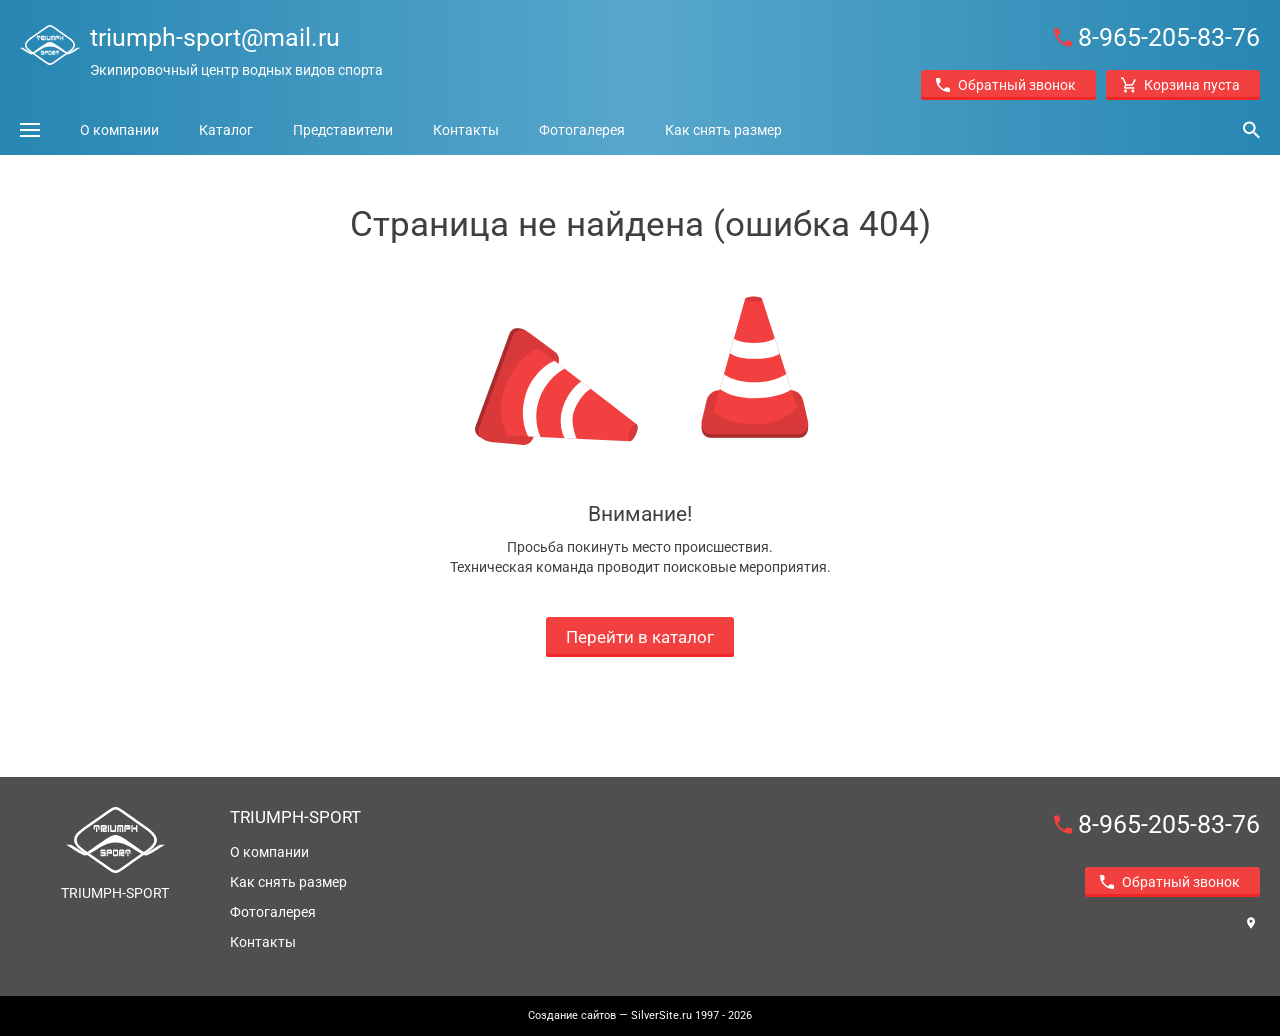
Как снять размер (723, 130)
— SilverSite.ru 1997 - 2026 (640, 1015)
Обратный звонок (1006, 85)
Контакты (466, 130)
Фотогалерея (582, 130)
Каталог (226, 130)
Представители (343, 130)
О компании (119, 130)
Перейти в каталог (640, 637)
